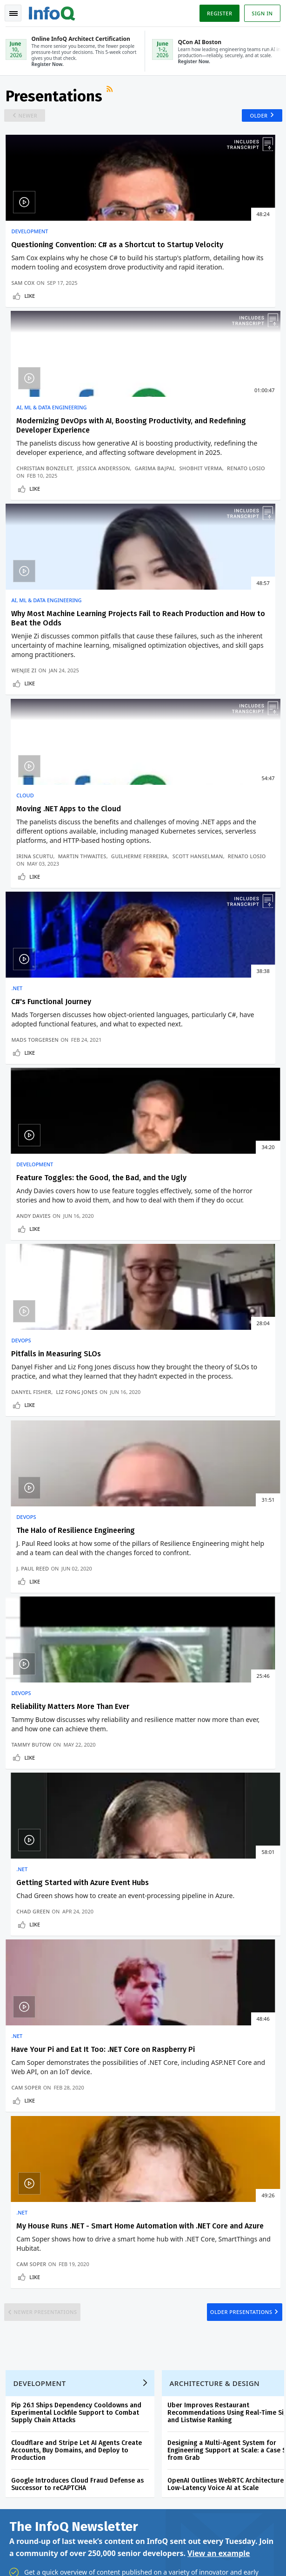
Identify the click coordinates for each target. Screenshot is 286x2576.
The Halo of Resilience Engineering (210, 937)
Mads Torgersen (36, 796)
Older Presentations (237, 1462)
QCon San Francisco (192, 2217)
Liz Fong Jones (79, 1003)
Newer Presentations (49, 1462)
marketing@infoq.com (36, 2524)
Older (255, 120)
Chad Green (167, 1200)
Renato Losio (170, 341)
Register (217, 13)
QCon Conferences (36, 2154)
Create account (33, 2124)
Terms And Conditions (80, 2557)
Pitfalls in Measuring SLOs (58, 937)
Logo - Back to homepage (54, 12)
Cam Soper (28, 1408)
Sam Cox (24, 349)
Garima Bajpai (171, 334)
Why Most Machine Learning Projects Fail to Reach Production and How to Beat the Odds (70, 500)
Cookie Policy (132, 2557)
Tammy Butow (33, 1200)
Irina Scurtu (169, 566)
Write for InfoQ (32, 2184)
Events (19, 2169)
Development (31, 238)
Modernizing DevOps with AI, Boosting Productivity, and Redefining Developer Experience (207, 261)
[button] (88, 1833)
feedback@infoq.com (35, 2498)
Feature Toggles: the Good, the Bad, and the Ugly (204, 735)
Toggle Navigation (13, 13)
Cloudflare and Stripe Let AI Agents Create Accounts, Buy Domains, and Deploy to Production (78, 1610)
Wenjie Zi (25, 588)
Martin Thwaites (217, 566)
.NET (18, 717)
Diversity (22, 2273)
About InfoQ (27, 2214)
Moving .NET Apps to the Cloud (203, 490)
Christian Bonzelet (179, 326)
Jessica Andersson (238, 326)
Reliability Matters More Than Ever (72, 1153)
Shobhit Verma (216, 334)
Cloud (159, 477)
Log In (20, 2139)
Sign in (260, 13)
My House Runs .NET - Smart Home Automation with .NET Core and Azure (210, 1351)
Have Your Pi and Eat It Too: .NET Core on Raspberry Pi (68, 1347)
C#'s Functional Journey (53, 730)
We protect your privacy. (41, 1852)
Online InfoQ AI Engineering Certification (185, 2188)
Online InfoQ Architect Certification (181, 2151)
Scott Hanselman (237, 573)
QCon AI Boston (186, 2121)
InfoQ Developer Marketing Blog (56, 2258)
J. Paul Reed (167, 1011)
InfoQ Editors (29, 2199)
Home (18, 2109)
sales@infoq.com (122, 2498)
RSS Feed (112, 95)
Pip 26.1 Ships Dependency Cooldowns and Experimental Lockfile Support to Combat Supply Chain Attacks (78, 1572)
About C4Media (32, 2229)
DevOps (23, 924)
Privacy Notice (27, 2557)
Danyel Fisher (33, 1003)
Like (31, 362)
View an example (218, 1716)
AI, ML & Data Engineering (186, 238)
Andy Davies (168, 796)
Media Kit (23, 2244)
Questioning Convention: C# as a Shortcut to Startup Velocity (69, 256)
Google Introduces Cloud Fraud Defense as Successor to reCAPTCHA (79, 1644)
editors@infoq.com (218, 2498)
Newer (31, 120)
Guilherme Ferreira (179, 573)
